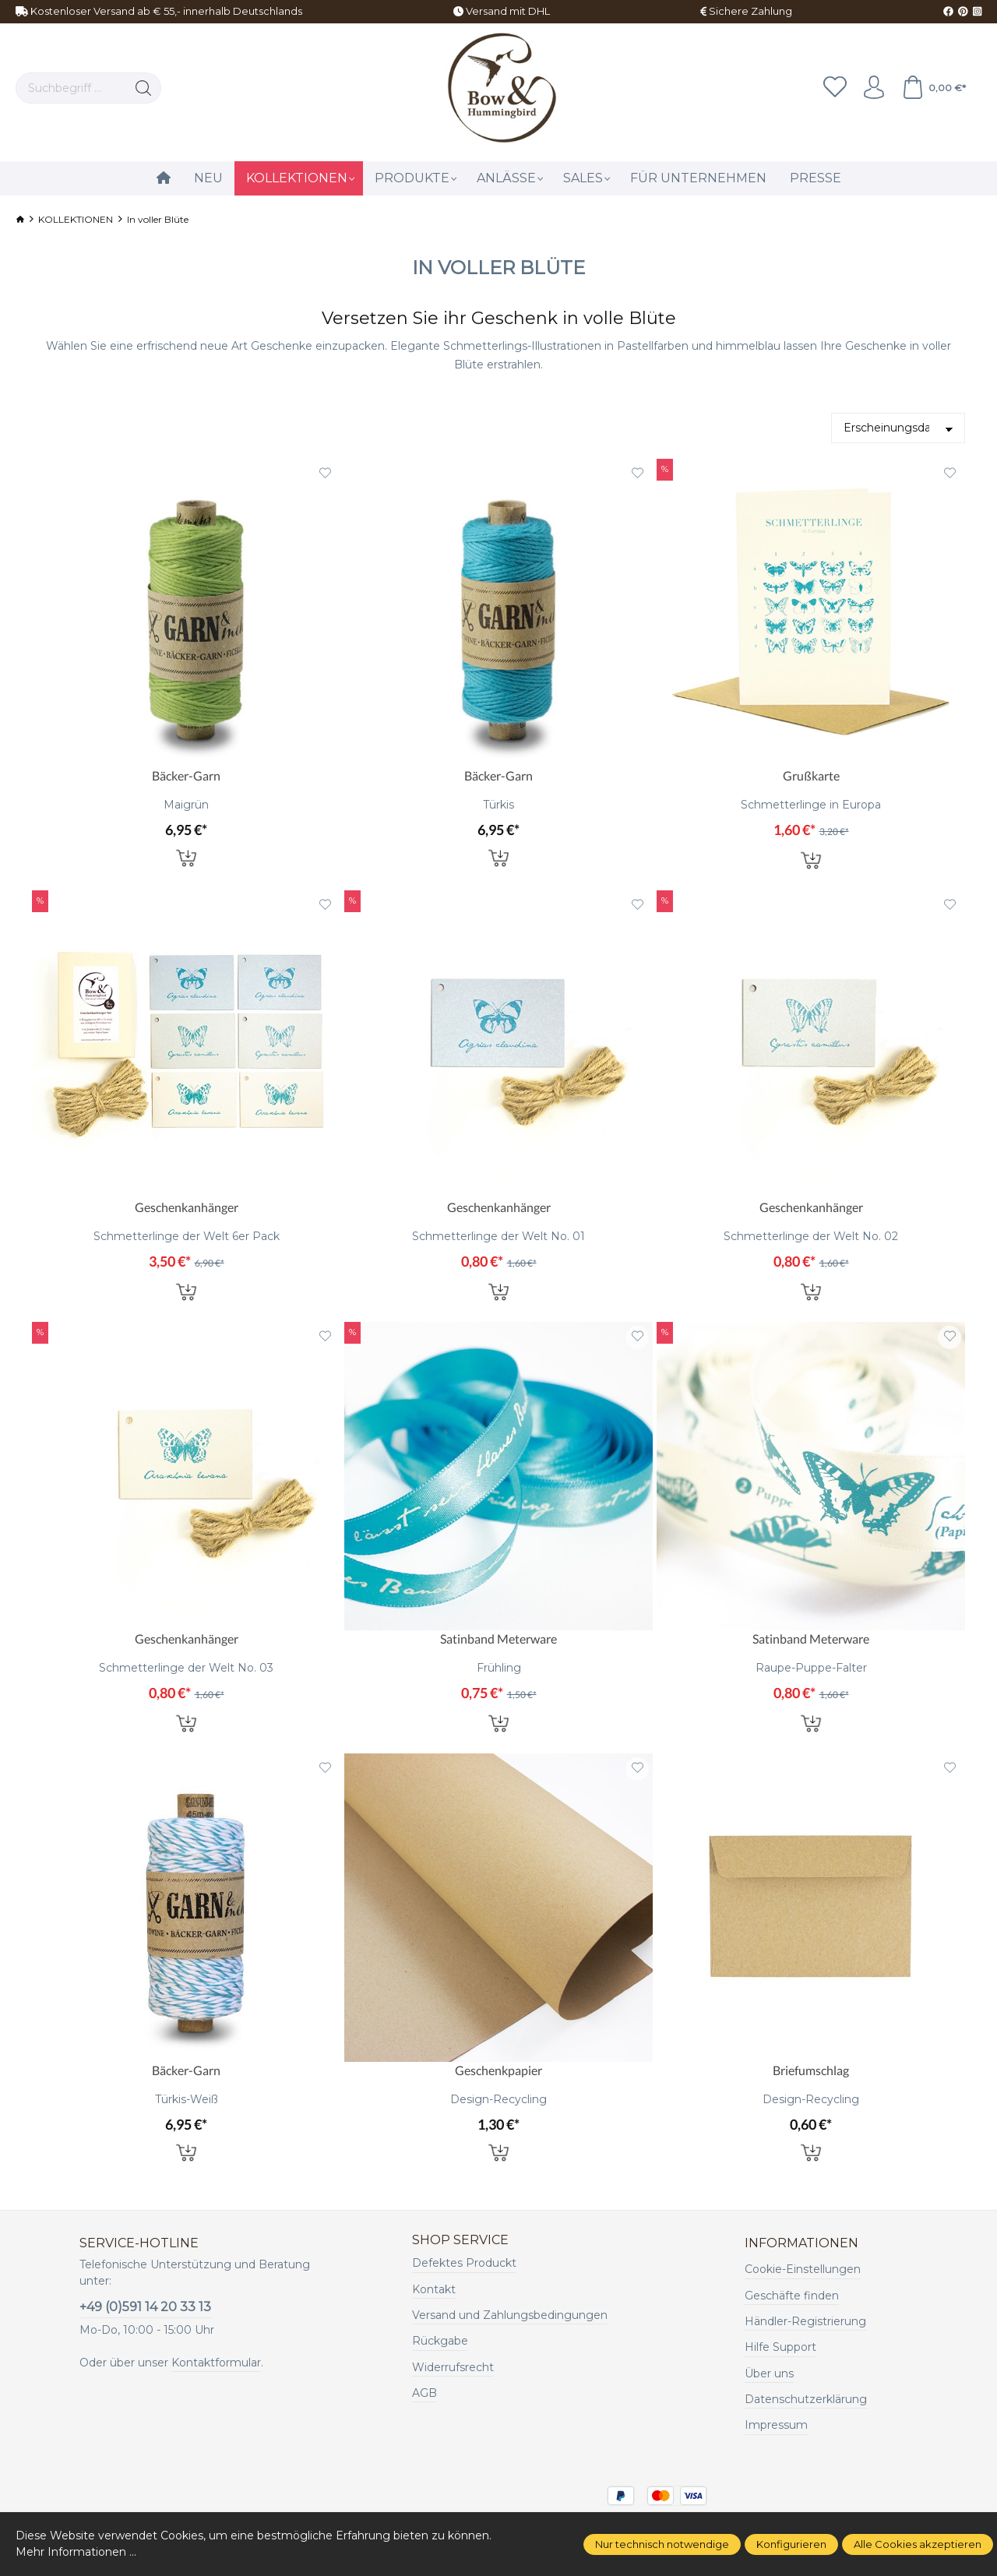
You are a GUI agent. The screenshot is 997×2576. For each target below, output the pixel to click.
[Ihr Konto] (874, 88)
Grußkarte (811, 775)
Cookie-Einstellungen (803, 2269)
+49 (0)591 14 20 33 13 (145, 2306)
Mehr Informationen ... (76, 2552)
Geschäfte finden (792, 2296)
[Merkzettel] (835, 88)
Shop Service (460, 2240)
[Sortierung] (898, 428)
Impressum (776, 2425)
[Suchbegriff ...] (71, 88)
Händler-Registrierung (805, 2321)
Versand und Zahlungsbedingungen (510, 2315)
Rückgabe (440, 2341)
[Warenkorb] (933, 88)
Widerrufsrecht (453, 2367)
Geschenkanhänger (186, 1207)
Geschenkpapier (498, 2070)
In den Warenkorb (186, 857)
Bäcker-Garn (186, 775)
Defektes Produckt (464, 2263)
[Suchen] (143, 88)
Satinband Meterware (498, 1638)
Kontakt (434, 2289)
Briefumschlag (811, 2070)
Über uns (769, 2373)
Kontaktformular (216, 2363)
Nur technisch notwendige (662, 2544)
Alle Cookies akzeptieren (917, 2544)
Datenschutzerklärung (806, 2399)
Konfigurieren (791, 2544)
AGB (424, 2393)
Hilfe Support (780, 2347)
